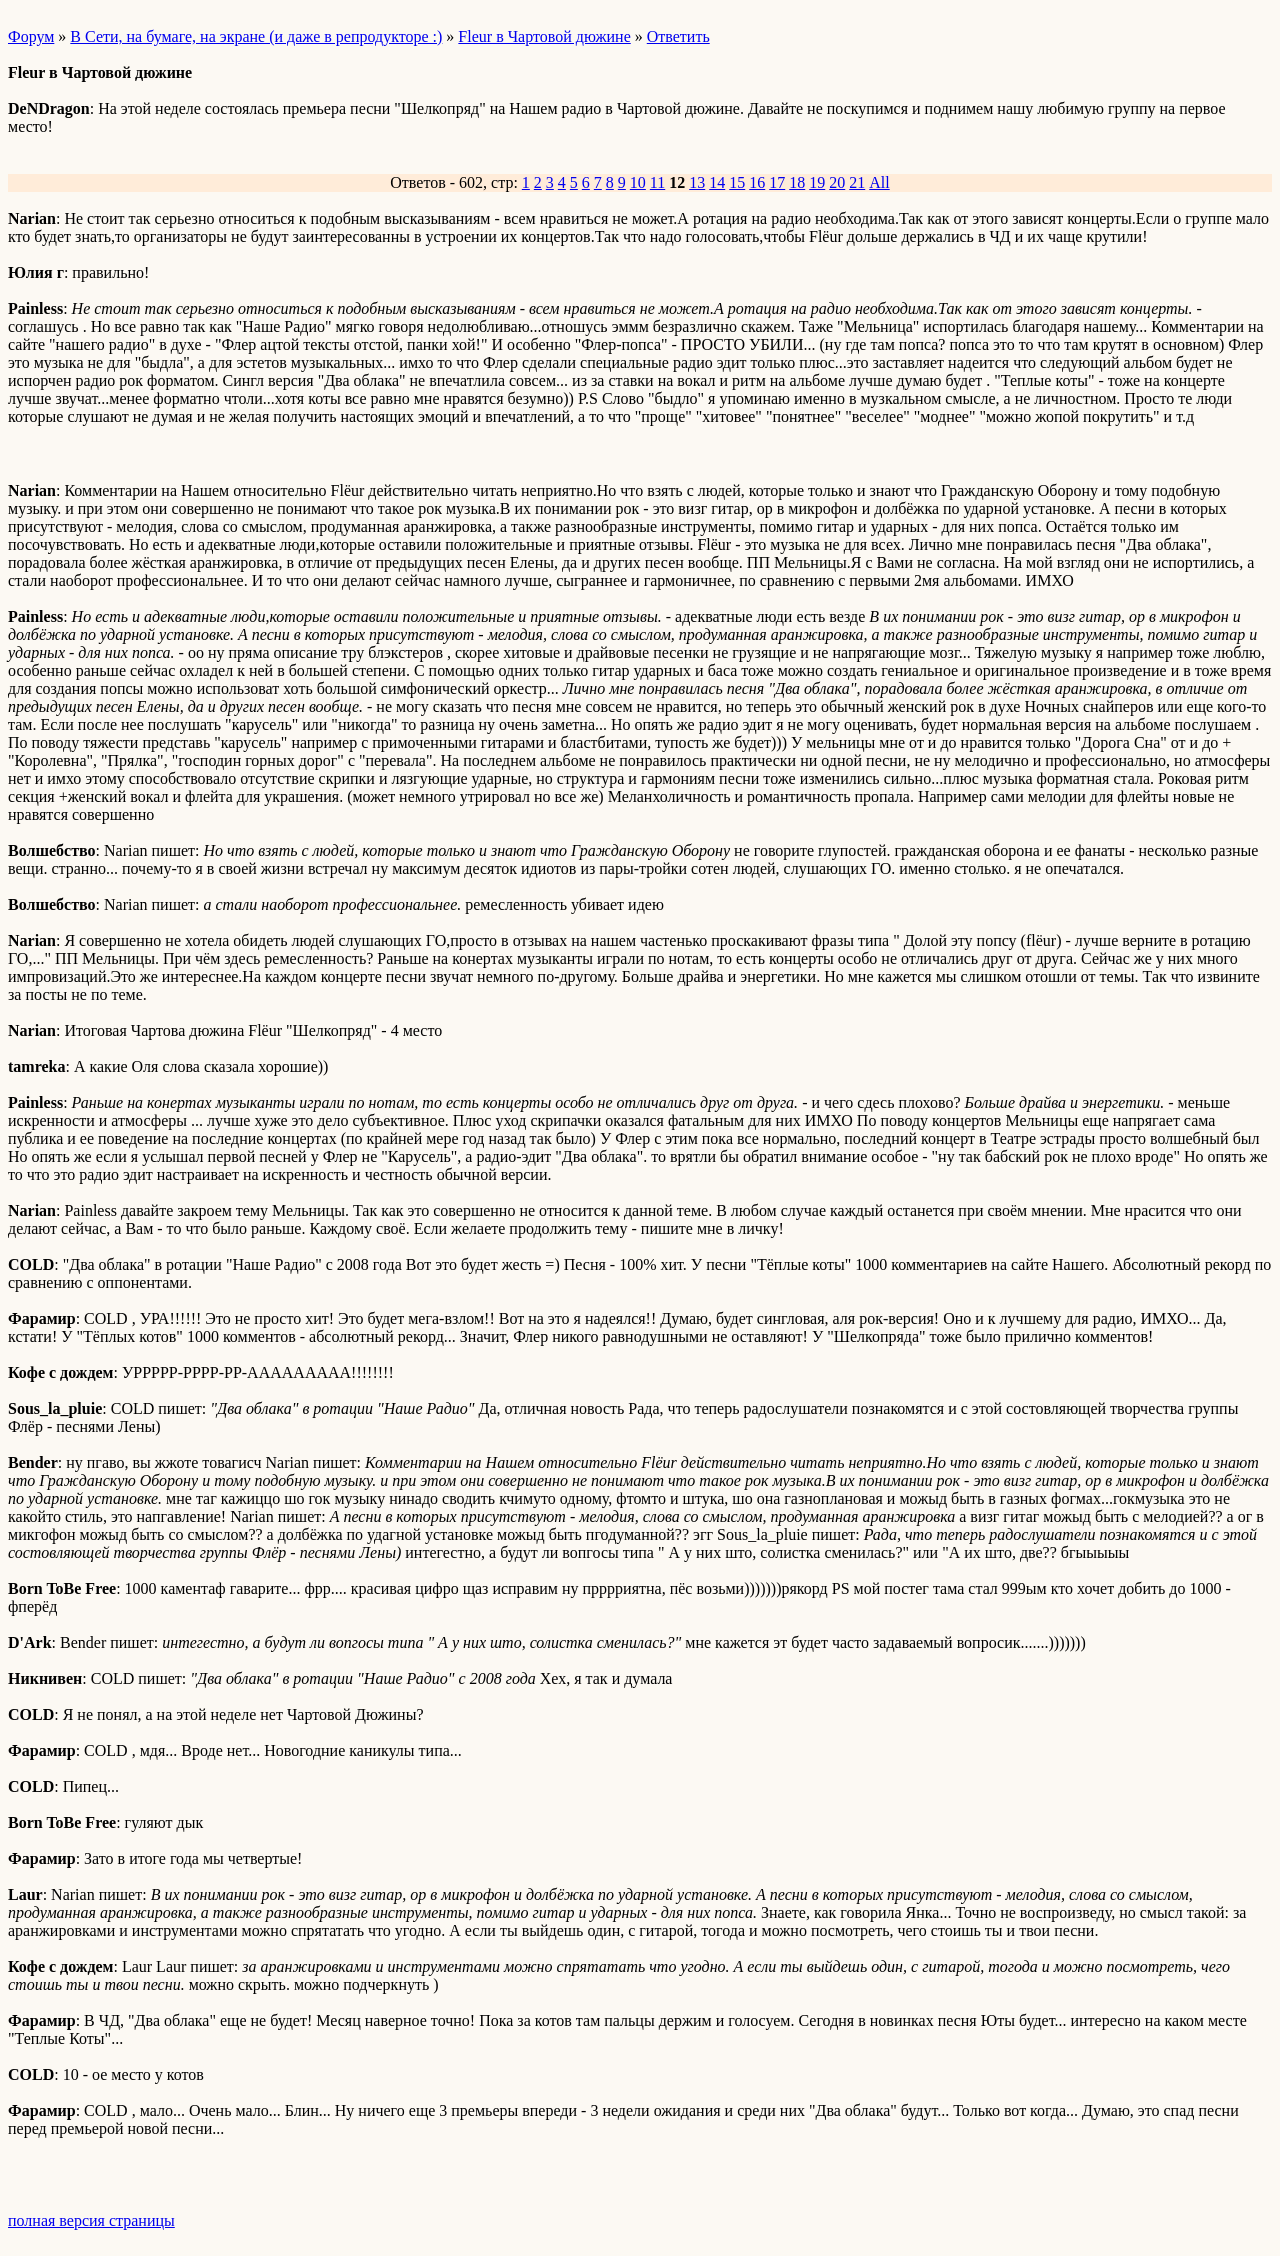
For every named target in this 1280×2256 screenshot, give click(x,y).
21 (857, 182)
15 (737, 182)
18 (797, 182)
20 (837, 182)
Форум (31, 36)
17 (777, 182)
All (879, 182)
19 (817, 182)
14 (717, 182)
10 (638, 182)
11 (657, 182)
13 (697, 182)
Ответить (678, 36)
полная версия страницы (91, 2220)
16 (757, 182)
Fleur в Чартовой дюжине (544, 36)
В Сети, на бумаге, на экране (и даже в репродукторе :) (256, 36)
